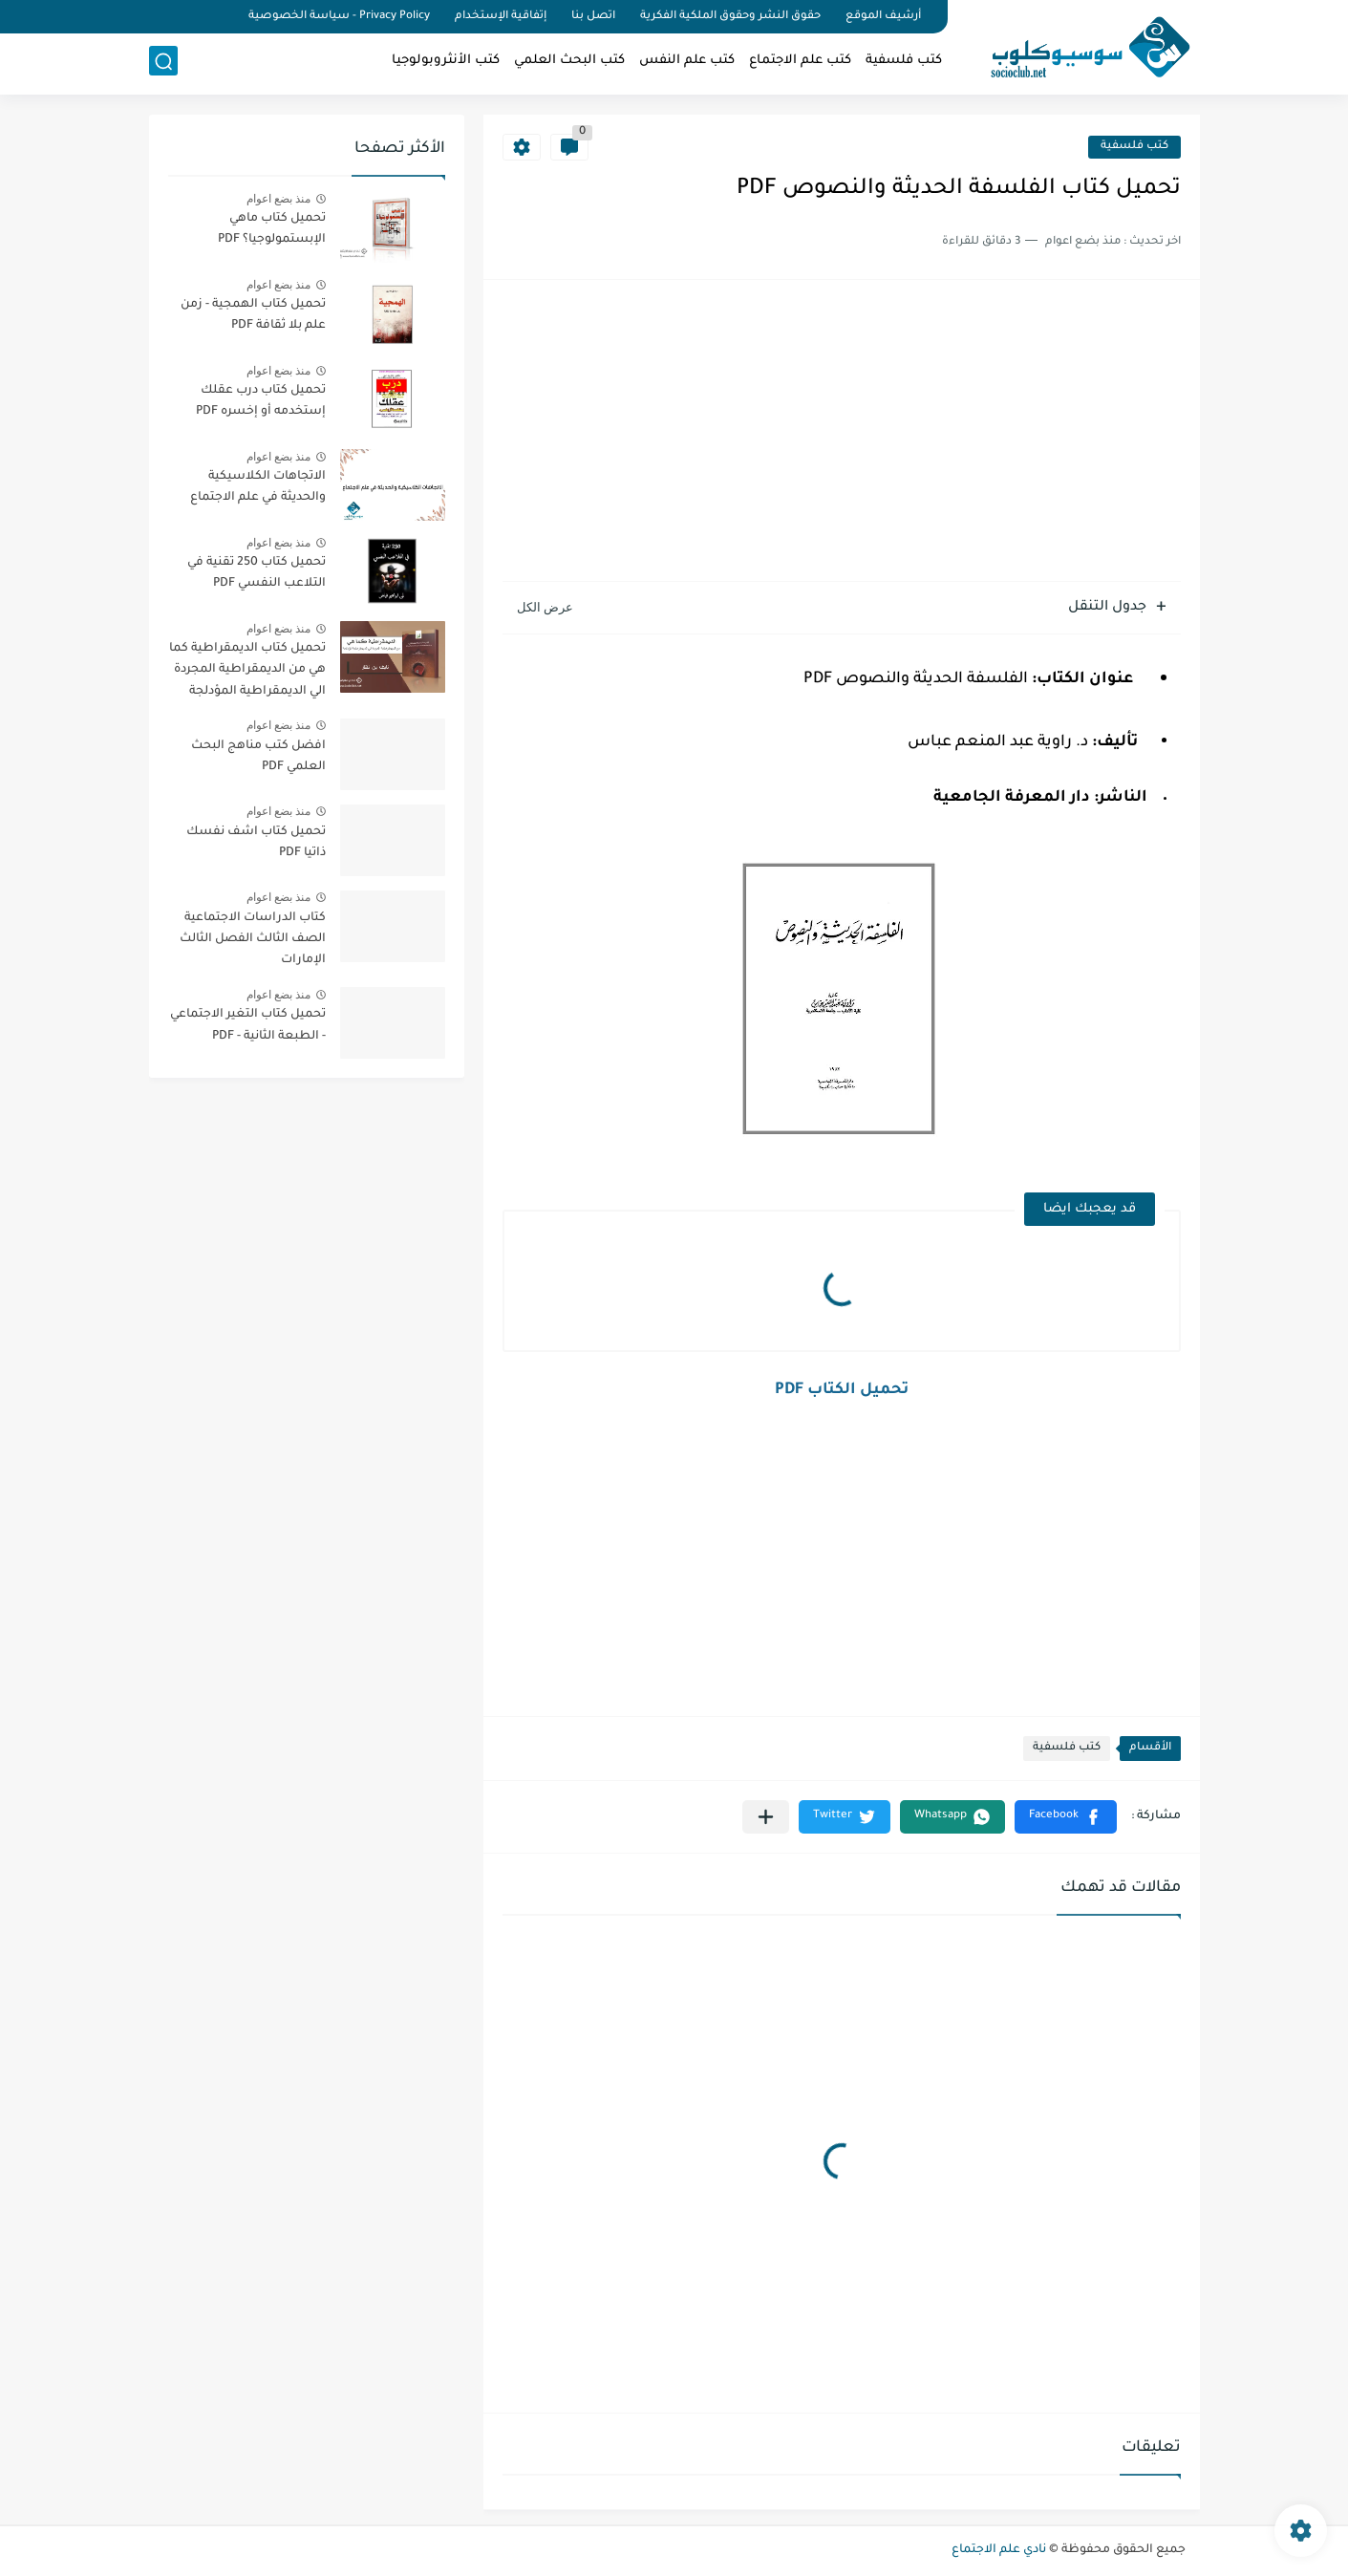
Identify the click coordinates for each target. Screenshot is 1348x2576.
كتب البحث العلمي (569, 62)
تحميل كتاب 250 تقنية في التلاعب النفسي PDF (256, 573)
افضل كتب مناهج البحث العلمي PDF (258, 757)
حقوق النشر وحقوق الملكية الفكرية (730, 17)
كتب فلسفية (904, 62)
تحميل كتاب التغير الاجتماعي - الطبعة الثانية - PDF (248, 1025)
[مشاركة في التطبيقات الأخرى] (765, 1817)
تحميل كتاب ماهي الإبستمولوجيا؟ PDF (272, 229)
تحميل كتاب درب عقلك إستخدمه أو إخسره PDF (261, 401)
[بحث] (163, 63)
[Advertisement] (842, 433)
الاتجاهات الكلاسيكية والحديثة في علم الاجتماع (258, 487)
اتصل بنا (593, 17)
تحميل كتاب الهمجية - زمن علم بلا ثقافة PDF (253, 315)
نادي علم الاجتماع (999, 2550)
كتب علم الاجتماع (800, 62)
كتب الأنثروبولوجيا (446, 62)
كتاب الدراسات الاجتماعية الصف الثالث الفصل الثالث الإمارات (253, 940)
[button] (1066, 1817)
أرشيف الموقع (883, 17)
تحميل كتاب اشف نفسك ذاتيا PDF (256, 843)
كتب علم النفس (687, 62)
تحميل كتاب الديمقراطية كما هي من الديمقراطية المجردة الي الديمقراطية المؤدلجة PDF (247, 673)
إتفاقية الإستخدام (500, 17)
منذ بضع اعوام (278, 198)
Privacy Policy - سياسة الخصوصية (339, 17)
